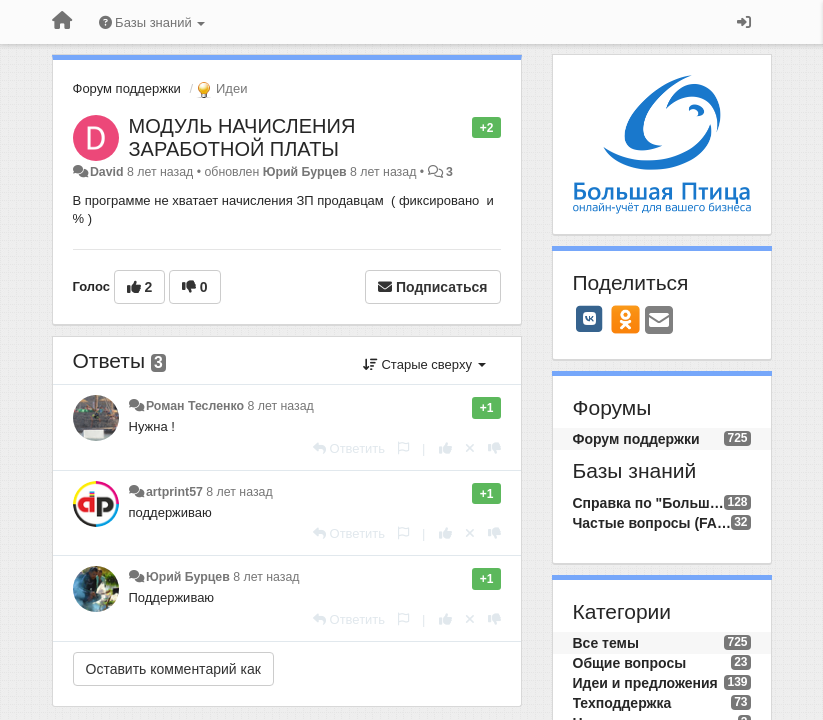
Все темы (606, 643)
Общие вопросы (630, 663)
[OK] (625, 319)
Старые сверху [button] (424, 364)
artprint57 (174, 492)
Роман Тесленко (195, 406)
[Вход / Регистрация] (744, 22)
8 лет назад (280, 406)
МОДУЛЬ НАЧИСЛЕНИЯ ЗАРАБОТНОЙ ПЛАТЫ (242, 137)
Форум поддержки (127, 88)
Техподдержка (622, 703)
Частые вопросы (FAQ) (652, 523)
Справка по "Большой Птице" (649, 503)
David (107, 172)
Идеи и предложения (645, 683)
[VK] (590, 319)
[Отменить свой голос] (470, 448)
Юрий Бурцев (305, 172)
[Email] (659, 321)
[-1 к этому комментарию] (494, 448)
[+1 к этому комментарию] (445, 448)
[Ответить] (349, 448)
